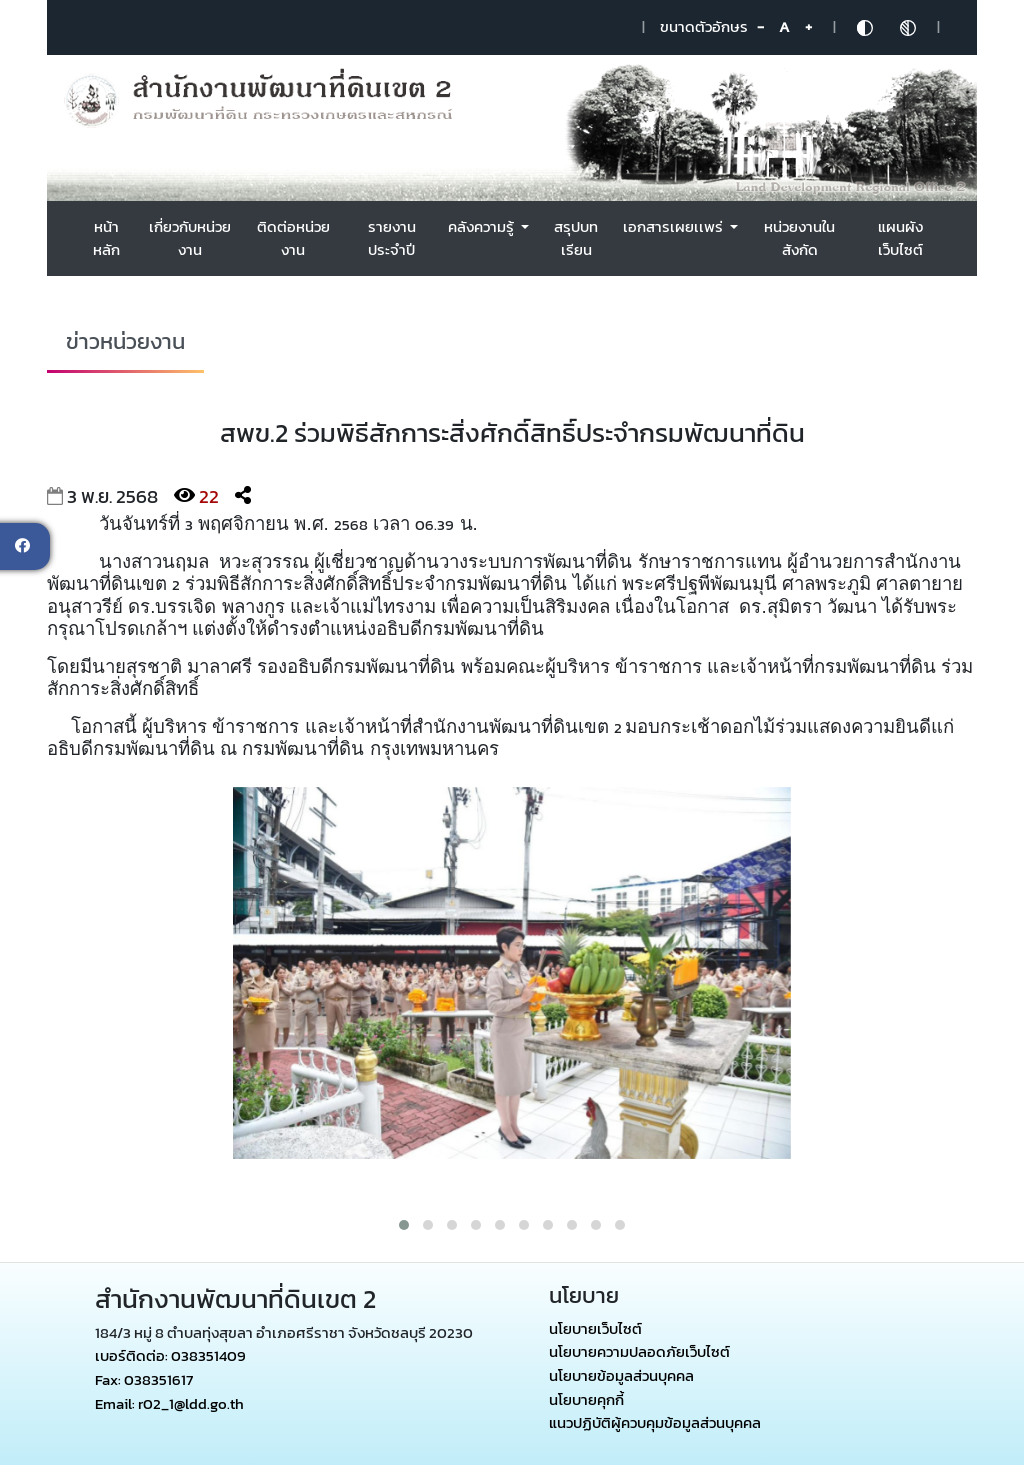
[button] (404, 1225)
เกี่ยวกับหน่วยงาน (190, 238)
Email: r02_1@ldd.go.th (169, 1403)
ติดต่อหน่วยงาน (293, 238)
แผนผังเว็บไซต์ (900, 238)
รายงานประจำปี (392, 238)
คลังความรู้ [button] (482, 226)
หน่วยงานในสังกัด (799, 238)
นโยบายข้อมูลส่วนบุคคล (621, 1375)
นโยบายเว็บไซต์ (595, 1328)
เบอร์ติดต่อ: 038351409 (170, 1355)
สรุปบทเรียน (576, 238)
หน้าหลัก (106, 238)
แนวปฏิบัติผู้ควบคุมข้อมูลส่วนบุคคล (655, 1423)
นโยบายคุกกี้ (586, 1399)
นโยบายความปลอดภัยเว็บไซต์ (639, 1351)
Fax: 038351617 (144, 1379)
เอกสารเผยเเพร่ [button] (674, 226)
